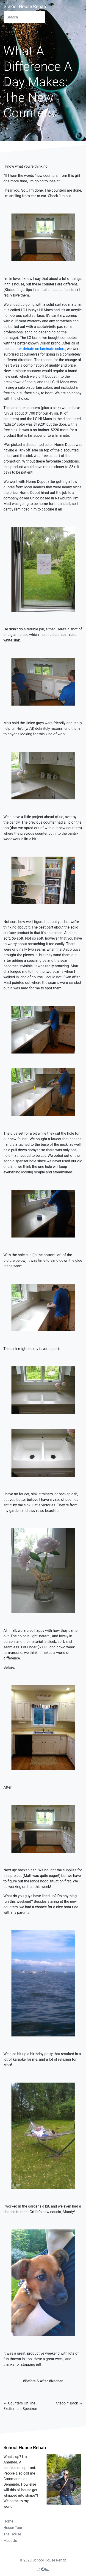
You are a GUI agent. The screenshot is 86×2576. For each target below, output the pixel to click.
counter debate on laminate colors (37, 349)
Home (8, 2521)
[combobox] (24, 17)
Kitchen (57, 2381)
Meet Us (10, 2540)
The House (12, 2534)
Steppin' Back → (69, 2403)
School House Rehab (25, 6)
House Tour (12, 2528)
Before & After (36, 2381)
